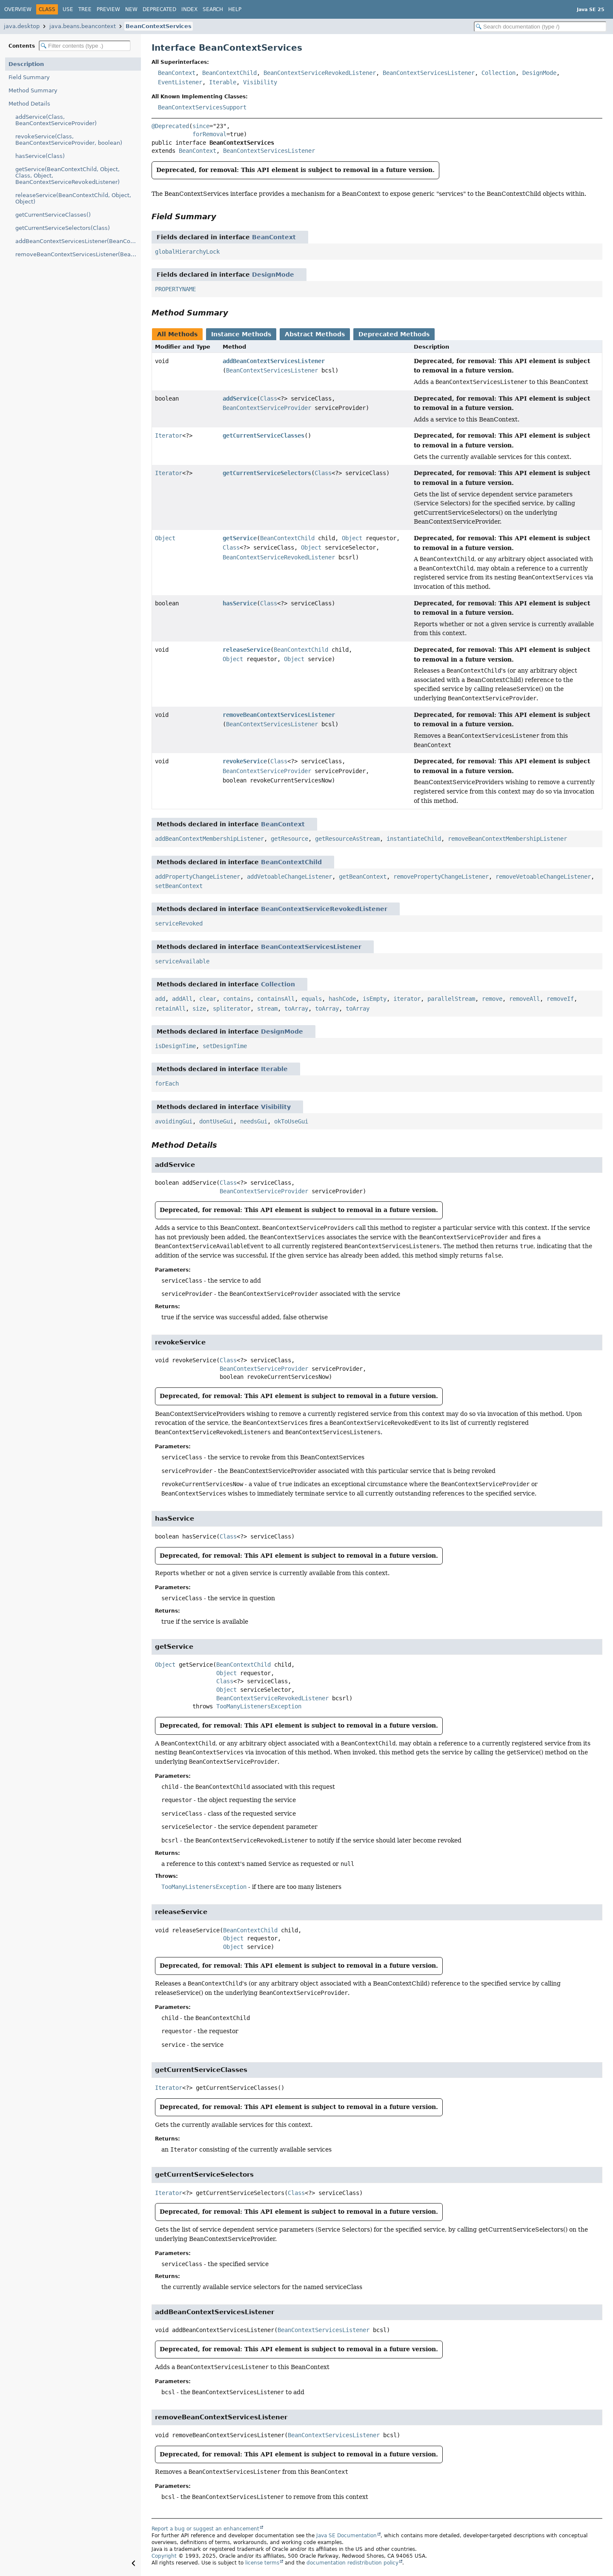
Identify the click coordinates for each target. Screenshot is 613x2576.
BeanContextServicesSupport (202, 107)
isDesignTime (175, 1046)
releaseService (246, 649)
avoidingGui (173, 1121)
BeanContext (176, 72)
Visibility (260, 82)
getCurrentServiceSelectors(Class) (62, 228)
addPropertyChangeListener (197, 876)
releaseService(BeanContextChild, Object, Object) (73, 198)
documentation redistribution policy (352, 2563)
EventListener (180, 82)
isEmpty (375, 998)
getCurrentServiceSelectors (267, 473)
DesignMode (539, 72)
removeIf (560, 998)
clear (207, 998)
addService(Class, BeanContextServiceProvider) (56, 120)
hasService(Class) (40, 156)
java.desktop (22, 26)
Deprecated (159, 9)
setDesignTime (225, 1046)
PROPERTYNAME (175, 289)
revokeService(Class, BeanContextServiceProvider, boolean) (68, 139)
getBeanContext (363, 876)
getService (240, 538)
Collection (498, 72)
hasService (240, 603)
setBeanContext (179, 886)
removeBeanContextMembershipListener (507, 838)
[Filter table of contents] (85, 45)
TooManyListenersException (258, 1706)
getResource (289, 838)
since (200, 126)
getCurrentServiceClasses (263, 435)
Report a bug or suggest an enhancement (205, 2529)
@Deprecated (170, 126)
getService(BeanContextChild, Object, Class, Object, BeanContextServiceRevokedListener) (67, 175)
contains (236, 998)
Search (213, 9)
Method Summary (33, 90)
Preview (108, 9)
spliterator (231, 1008)
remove (492, 998)
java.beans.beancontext (82, 26)
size (199, 1008)
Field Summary (29, 77)
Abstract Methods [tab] (315, 334)
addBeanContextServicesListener (274, 361)
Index (189, 9)
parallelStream (451, 998)
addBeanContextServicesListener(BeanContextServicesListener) (78, 241)
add (160, 998)
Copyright (164, 2556)
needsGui (253, 1121)
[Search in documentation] (540, 26)
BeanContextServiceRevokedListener (320, 72)
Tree (85, 9)
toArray (296, 1008)
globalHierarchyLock (187, 251)
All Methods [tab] (177, 334)
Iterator (168, 435)
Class (268, 398)
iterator (407, 998)
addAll (182, 998)
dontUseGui (216, 1121)
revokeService (245, 761)
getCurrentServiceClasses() (53, 215)
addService (240, 398)
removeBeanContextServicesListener (279, 714)
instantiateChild (414, 838)
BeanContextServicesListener (429, 72)
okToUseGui (291, 1121)
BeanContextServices (159, 26)
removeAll (524, 998)
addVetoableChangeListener (289, 876)
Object (165, 538)
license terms (262, 2563)
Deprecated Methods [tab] (394, 334)
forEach (167, 1083)
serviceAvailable (182, 961)
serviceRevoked (179, 923)
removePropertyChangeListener (441, 876)
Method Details (29, 103)
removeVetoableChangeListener (543, 876)
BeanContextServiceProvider (267, 407)
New (131, 9)
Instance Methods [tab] (241, 334)
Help (234, 9)
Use (68, 9)
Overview (18, 9)
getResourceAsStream (347, 838)
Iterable (222, 82)
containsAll (276, 998)
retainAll (170, 1008)
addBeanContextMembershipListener (209, 838)
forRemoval (209, 134)
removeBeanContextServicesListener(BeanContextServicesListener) (78, 254)
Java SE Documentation (346, 2536)
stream (267, 1008)
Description (26, 64)
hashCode (342, 998)
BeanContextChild (229, 72)
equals (311, 998)
